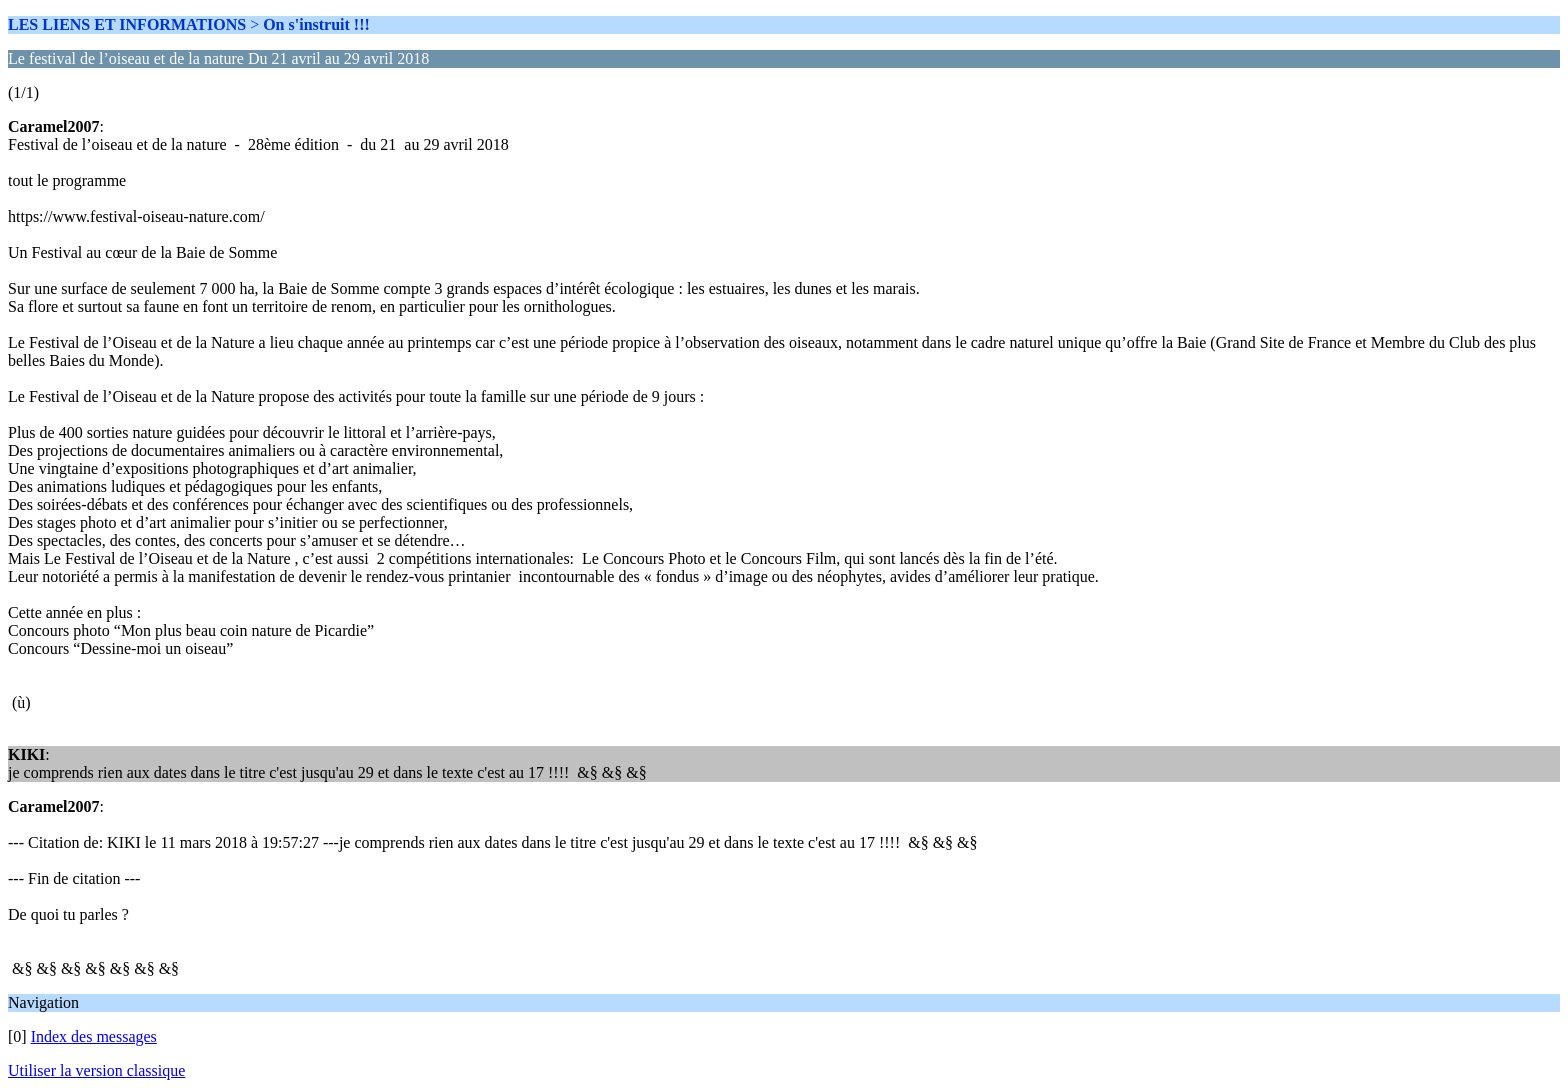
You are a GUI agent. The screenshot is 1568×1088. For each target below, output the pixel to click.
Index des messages (94, 1036)
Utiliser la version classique (96, 1070)
